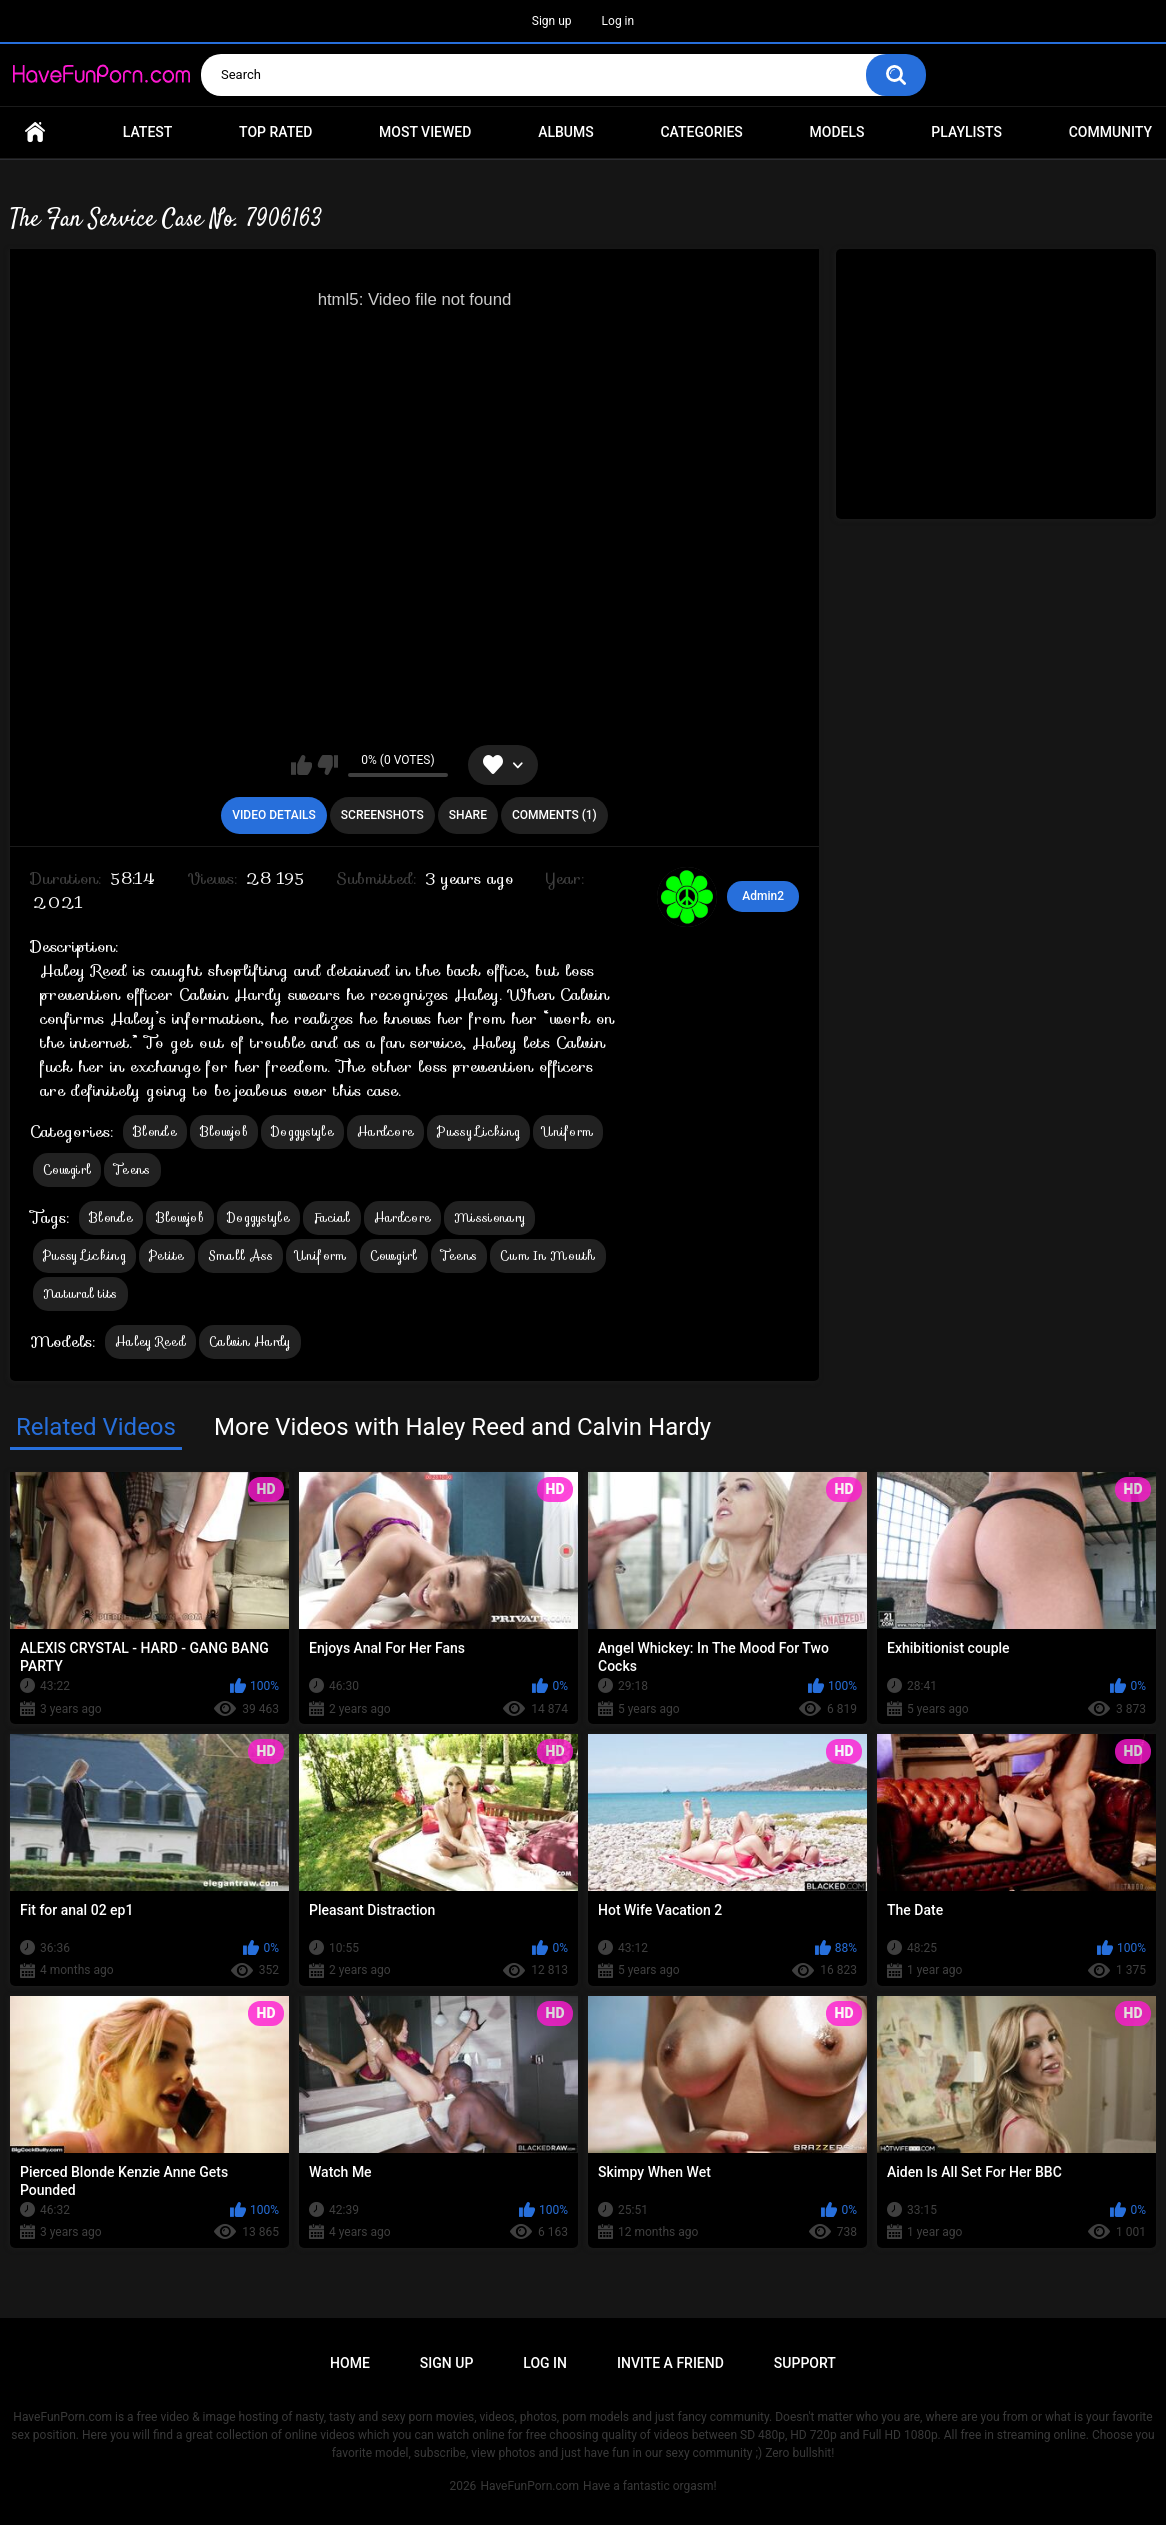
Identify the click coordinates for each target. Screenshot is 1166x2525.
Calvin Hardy (250, 1341)
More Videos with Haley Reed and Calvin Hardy (462, 1427)
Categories (701, 132)
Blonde (155, 1131)
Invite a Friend (670, 2363)
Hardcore (385, 1131)
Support (805, 2363)
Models (837, 132)
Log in (618, 21)
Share (468, 815)
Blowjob (224, 1131)
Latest (148, 132)
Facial (332, 1217)
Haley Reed (150, 1341)
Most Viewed (425, 132)
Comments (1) (554, 815)
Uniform (568, 1131)
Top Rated (275, 132)
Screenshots (382, 815)
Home (35, 132)
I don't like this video (327, 765)
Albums (566, 132)
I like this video (301, 765)
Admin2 (763, 896)
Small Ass (241, 1255)
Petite (167, 1255)
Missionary (489, 1217)
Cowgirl (67, 1169)
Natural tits (80, 1293)
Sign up (552, 21)
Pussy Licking (478, 1131)
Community (1110, 132)
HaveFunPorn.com (529, 2486)
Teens (132, 1169)
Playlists (966, 132)
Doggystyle (302, 1131)
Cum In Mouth (548, 1255)
